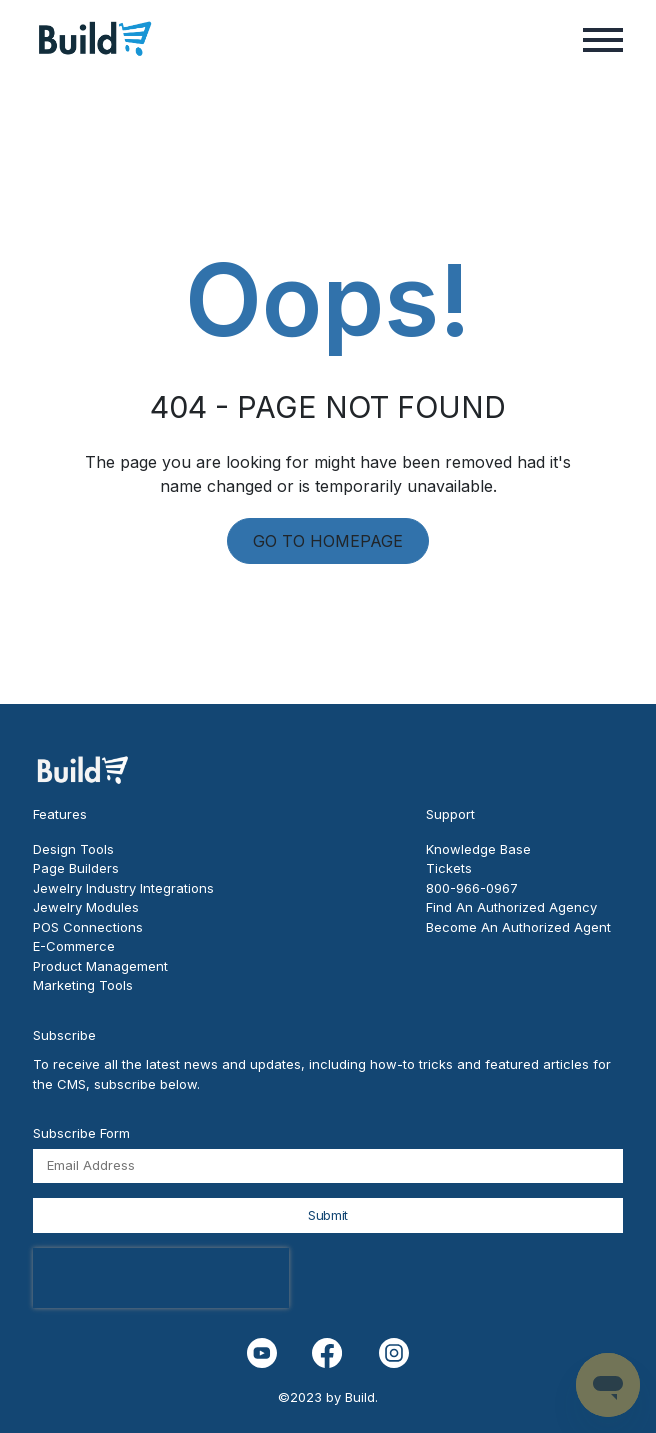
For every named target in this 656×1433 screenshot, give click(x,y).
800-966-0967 (472, 888)
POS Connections (88, 927)
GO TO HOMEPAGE (328, 541)
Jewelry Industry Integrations (123, 888)
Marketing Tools (83, 985)
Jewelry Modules (86, 907)
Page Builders (76, 868)
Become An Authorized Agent (518, 927)
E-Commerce (74, 946)
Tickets (449, 868)
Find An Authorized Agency (511, 907)
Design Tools (73, 849)
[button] (603, 38)
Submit (328, 1215)
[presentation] (161, 1278)
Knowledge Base (478, 849)
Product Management (100, 966)
